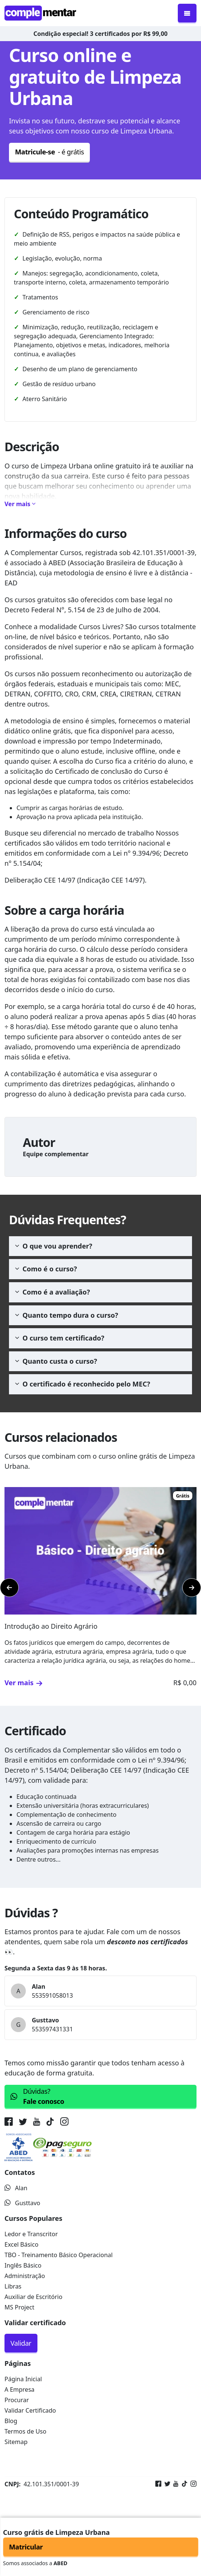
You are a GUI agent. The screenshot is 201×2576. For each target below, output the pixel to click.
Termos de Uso (25, 2431)
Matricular (26, 2546)
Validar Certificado (30, 2410)
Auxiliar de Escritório (33, 2297)
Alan (15, 2188)
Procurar (16, 2400)
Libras (12, 2286)
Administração (24, 2276)
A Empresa (19, 2389)
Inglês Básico (23, 2265)
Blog (10, 2421)
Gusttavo (22, 2203)
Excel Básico (21, 2244)
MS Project (19, 2307)
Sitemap (16, 2442)
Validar (20, 2343)
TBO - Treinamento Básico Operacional (58, 2255)
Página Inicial (23, 2379)
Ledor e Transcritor (31, 2234)
